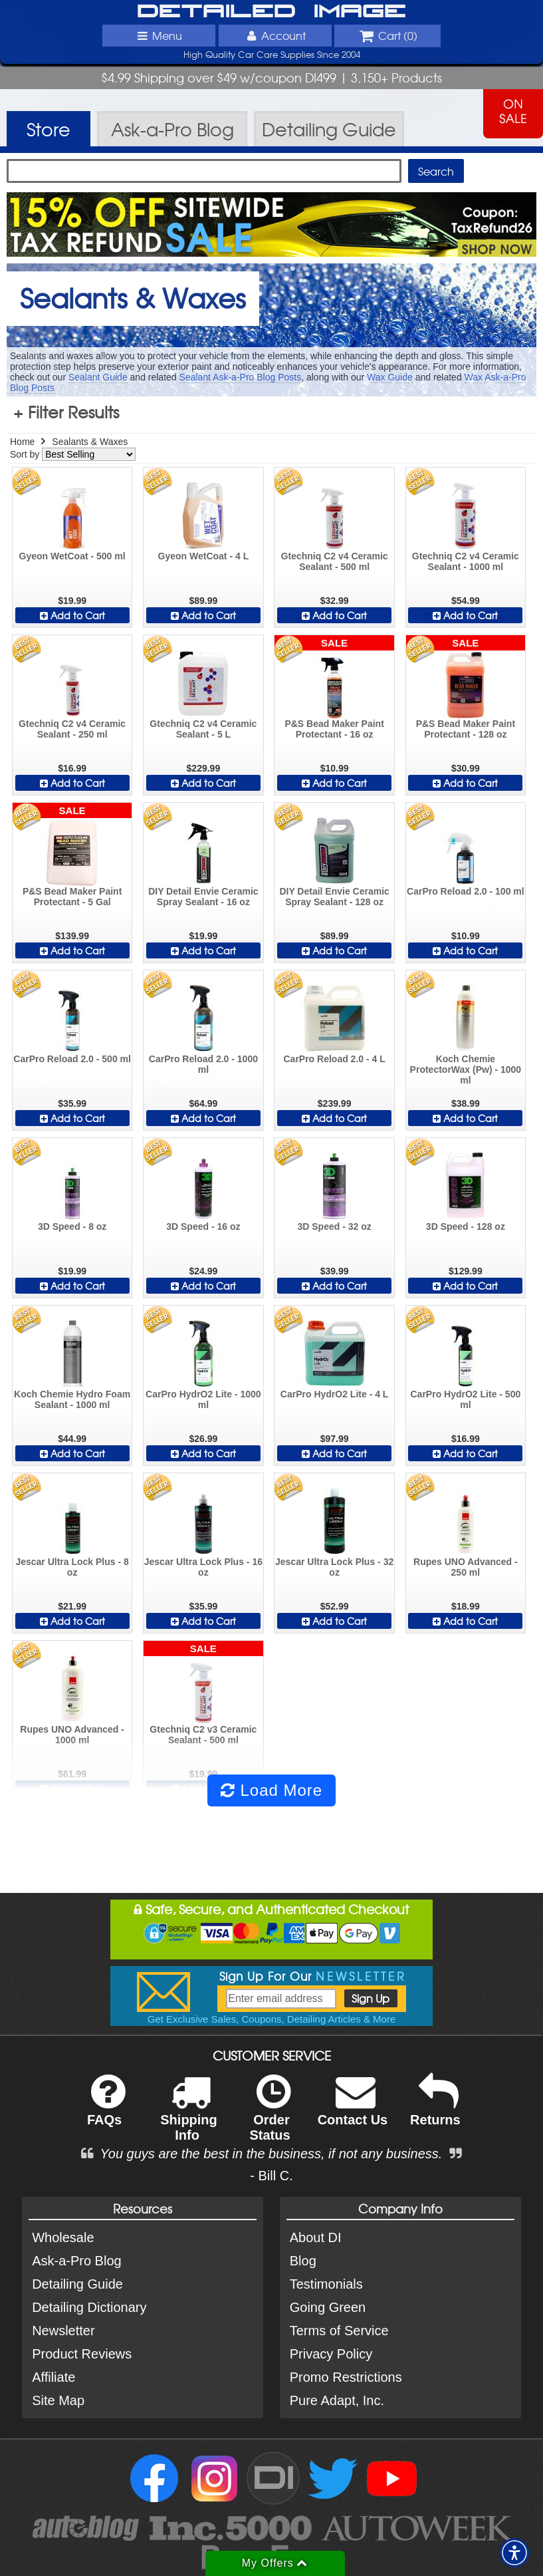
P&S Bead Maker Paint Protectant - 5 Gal (72, 896)
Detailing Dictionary (89, 2307)
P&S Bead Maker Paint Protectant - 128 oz (465, 729)
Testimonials (326, 2284)
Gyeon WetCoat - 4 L (203, 556)
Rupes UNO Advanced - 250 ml (465, 1567)
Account (274, 35)
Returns (435, 2108)
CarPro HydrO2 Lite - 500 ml (466, 1399)
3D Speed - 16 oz (203, 1226)
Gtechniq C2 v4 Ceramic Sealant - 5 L (203, 729)
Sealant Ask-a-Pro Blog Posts (240, 377)
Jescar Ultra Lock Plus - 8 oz (71, 1567)
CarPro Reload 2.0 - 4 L (334, 1059)
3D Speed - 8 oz (72, 1226)
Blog (303, 2260)
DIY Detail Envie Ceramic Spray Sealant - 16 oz (203, 896)
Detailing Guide (77, 2284)
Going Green (328, 2307)
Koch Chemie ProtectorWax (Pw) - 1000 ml (466, 1069)
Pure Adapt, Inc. (337, 2400)
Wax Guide (390, 377)
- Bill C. (271, 2175)
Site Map (58, 2400)
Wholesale (63, 2237)
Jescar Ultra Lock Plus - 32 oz (334, 1567)
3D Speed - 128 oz (465, 1226)
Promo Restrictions (346, 2377)
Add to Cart (72, 615)
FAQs (106, 2108)
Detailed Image (271, 12)
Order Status (269, 2116)
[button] (514, 2552)
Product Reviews (82, 2354)
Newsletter (63, 2330)
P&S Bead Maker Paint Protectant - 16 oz (333, 729)
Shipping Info (188, 2116)
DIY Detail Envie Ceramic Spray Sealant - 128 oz (334, 896)
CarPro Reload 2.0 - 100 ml (465, 891)
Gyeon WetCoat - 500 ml (72, 556)
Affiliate (53, 2377)
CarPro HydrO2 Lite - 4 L (334, 1394)
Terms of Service (339, 2330)
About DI (316, 2237)
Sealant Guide (98, 377)
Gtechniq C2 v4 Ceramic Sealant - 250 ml (72, 729)
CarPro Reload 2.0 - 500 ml (72, 1059)
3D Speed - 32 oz (334, 1226)
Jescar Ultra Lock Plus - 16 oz (203, 1567)
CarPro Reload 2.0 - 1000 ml (203, 1064)
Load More (271, 1790)
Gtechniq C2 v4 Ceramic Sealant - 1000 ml (465, 561)
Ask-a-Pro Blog (77, 2260)
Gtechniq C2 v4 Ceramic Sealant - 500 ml (334, 561)
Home (22, 441)
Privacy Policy (331, 2354)
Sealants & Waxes (90, 441)
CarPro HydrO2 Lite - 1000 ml (203, 1399)
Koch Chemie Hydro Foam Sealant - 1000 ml (72, 1399)
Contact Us (353, 2108)
